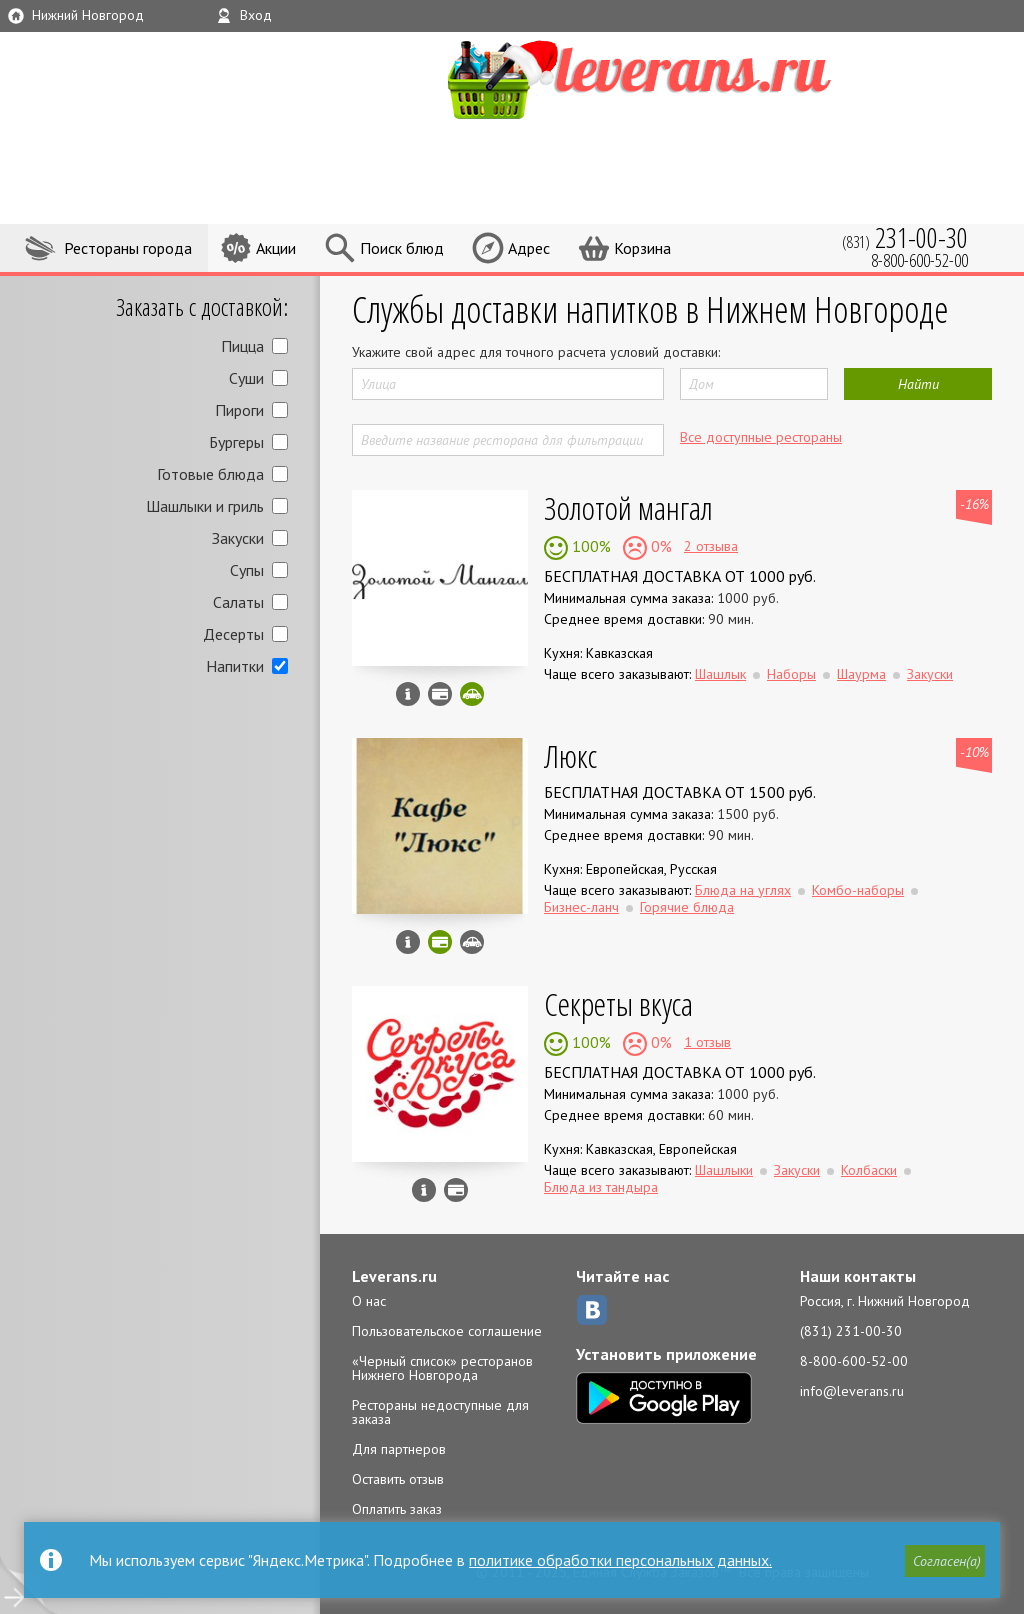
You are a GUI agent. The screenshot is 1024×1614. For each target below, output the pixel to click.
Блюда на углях (743, 890)
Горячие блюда (687, 907)
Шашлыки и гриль (205, 506)
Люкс (570, 755)
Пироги (239, 410)
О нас (369, 1301)
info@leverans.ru (852, 1391)
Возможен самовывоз (472, 942)
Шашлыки (724, 1170)
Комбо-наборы (858, 890)
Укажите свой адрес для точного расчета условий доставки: (536, 352)
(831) (905, 237)
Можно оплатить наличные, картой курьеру (440, 694)
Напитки (235, 666)
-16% (974, 504)
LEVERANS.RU (670, 77)
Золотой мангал (628, 507)
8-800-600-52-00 (854, 1361)
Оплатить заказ (397, 1509)
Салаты (238, 602)
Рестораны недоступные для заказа (440, 1412)
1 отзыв (707, 1042)
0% (659, 546)
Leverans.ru (394, 1276)
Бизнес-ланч (581, 907)
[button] (945, 1561)
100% (589, 546)
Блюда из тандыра (601, 1187)
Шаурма (861, 674)
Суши (246, 378)
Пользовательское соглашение (447, 1331)
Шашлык (720, 674)
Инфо (408, 694)
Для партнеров (399, 1449)
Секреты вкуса (618, 1003)
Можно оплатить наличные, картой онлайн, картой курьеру (440, 942)
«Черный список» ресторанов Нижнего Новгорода (442, 1368)
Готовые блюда (210, 474)
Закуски (238, 538)
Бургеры (236, 442)
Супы (247, 570)
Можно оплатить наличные (456, 1190)
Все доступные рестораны (761, 437)
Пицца (242, 346)
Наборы (791, 674)
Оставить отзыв (398, 1479)
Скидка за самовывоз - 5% (472, 694)
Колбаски (869, 1170)
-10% (974, 752)
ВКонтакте (592, 1310)
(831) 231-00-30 (851, 1331)
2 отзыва (711, 546)
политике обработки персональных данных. (620, 1560)
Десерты (233, 634)
